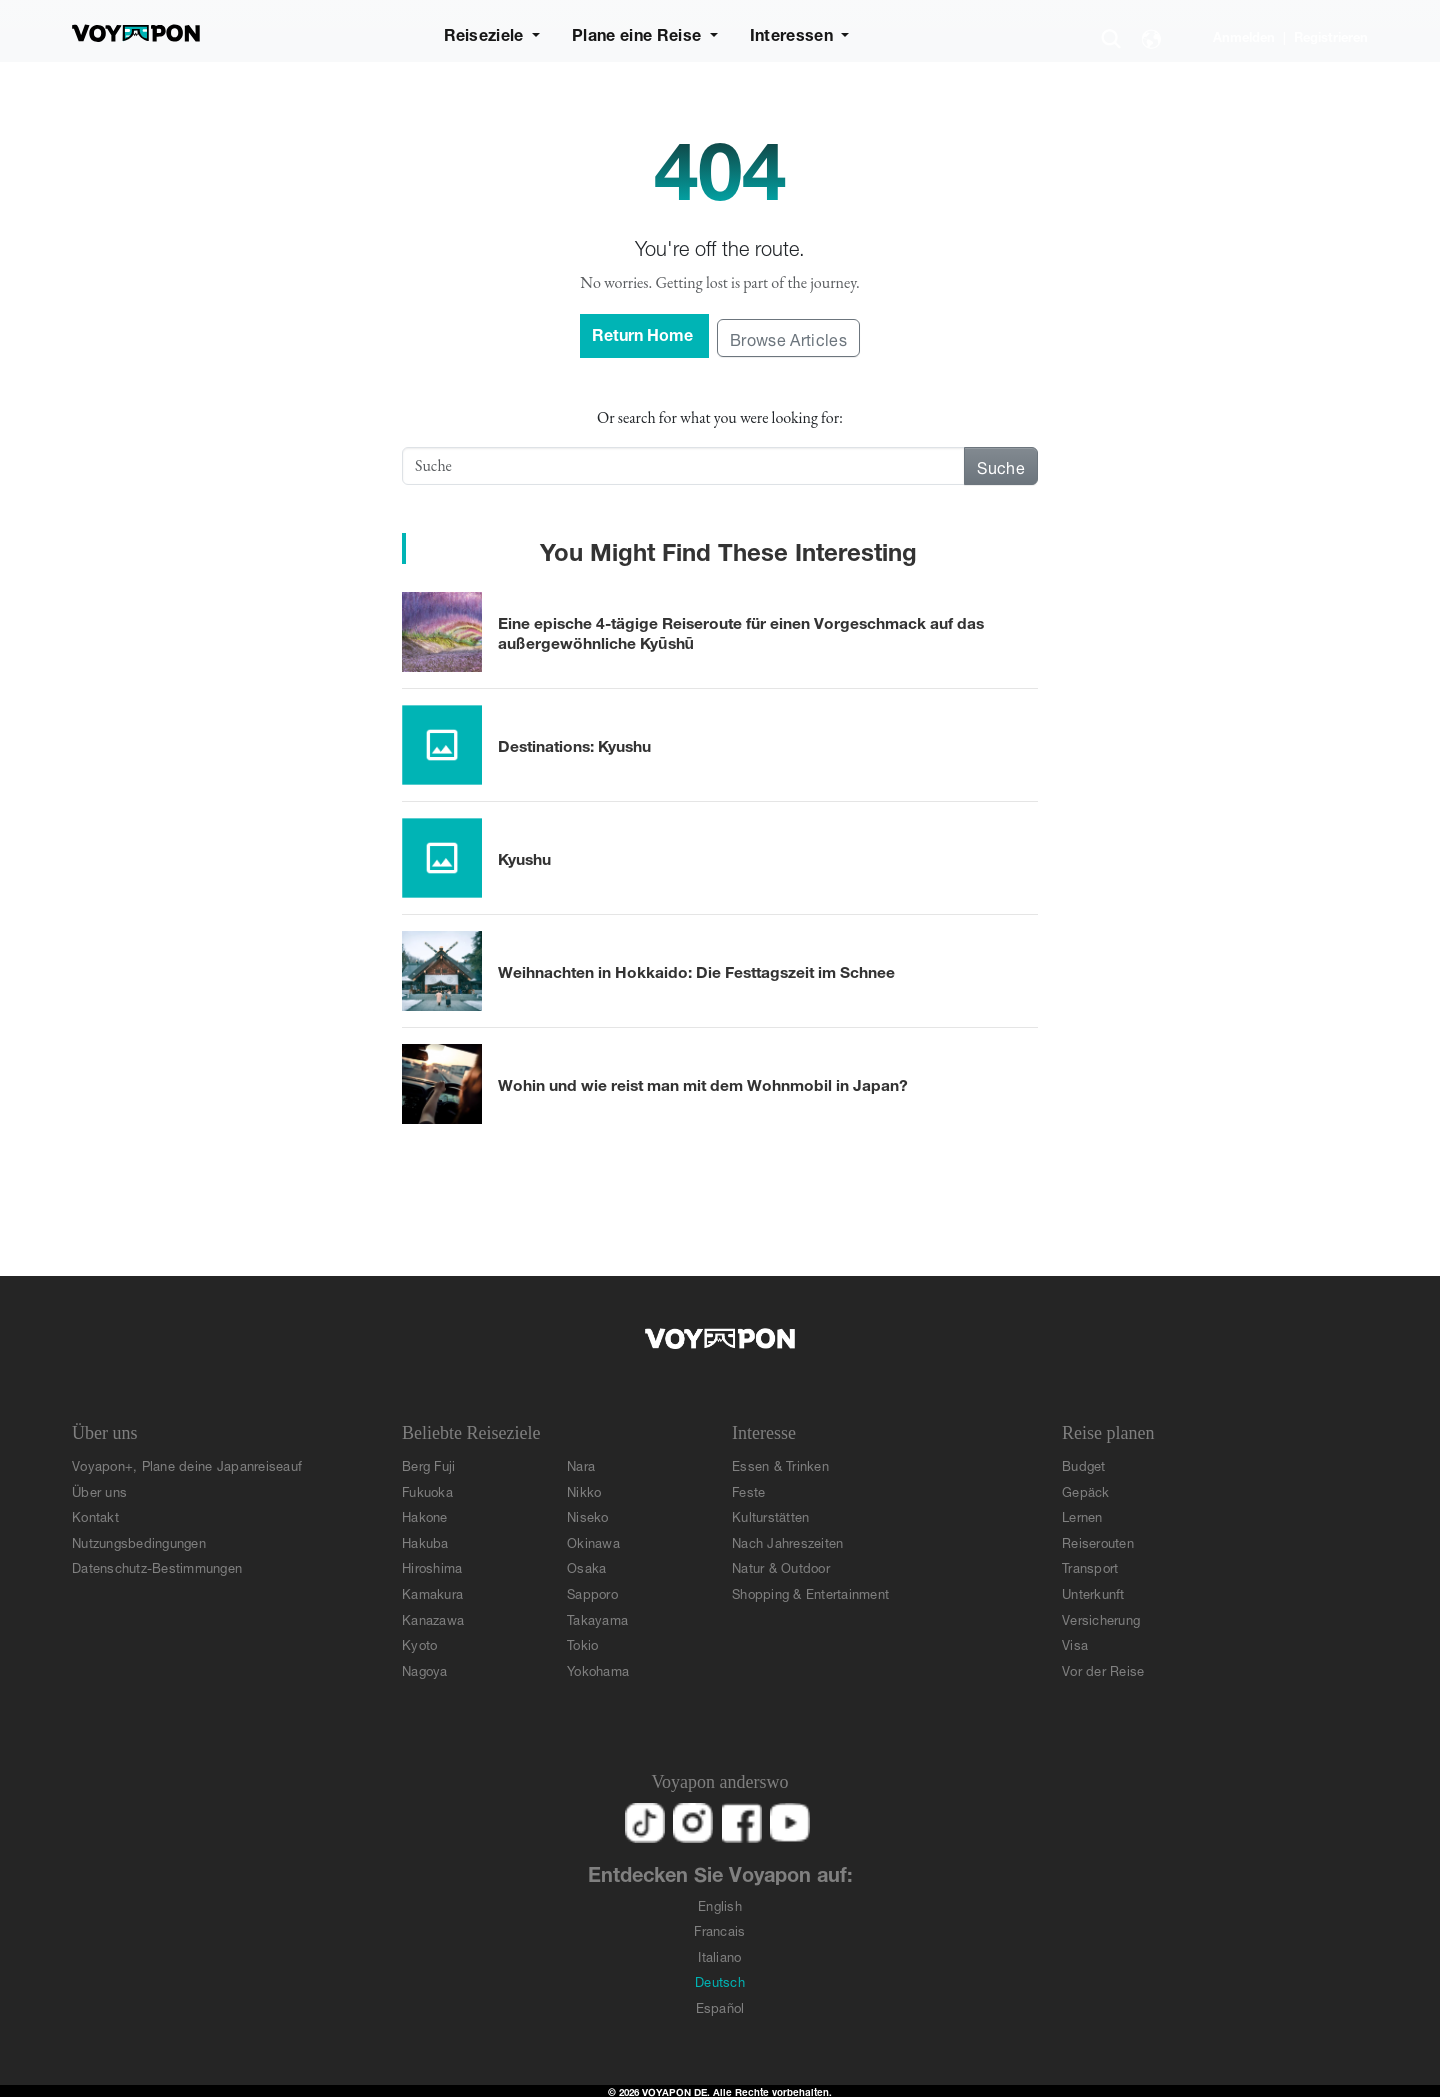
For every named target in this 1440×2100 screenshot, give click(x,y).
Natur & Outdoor (781, 1566)
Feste (748, 1490)
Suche (1001, 465)
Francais (719, 1929)
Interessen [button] (794, 32)
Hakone (425, 1515)
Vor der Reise (1103, 1669)
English (720, 1904)
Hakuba (425, 1541)
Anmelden (1244, 35)
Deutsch (720, 1980)
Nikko (584, 1490)
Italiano (719, 1955)
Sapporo (592, 1592)
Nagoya (425, 1669)
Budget (1084, 1464)
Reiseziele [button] (486, 32)
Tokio (582, 1643)
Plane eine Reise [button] (638, 32)
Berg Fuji (428, 1464)
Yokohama (598, 1669)
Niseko (588, 1515)
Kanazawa (433, 1618)
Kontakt (95, 1515)
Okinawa (593, 1541)
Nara (581, 1464)
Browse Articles (788, 337)
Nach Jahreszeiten (787, 1541)
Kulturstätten (770, 1515)
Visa (1075, 1643)
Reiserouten (1098, 1541)
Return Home (644, 332)
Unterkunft (1093, 1592)
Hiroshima (432, 1566)
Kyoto (419, 1643)
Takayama (597, 1618)
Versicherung (1101, 1618)
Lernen (1082, 1515)
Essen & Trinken (780, 1464)
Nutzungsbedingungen (139, 1541)
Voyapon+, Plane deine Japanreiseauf (187, 1464)
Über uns (99, 1490)
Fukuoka (427, 1490)
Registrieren (1331, 35)
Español (720, 2006)
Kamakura (432, 1592)
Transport (1090, 1566)
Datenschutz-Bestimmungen (157, 1566)
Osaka (586, 1566)
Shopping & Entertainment (810, 1592)
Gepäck (1086, 1490)
